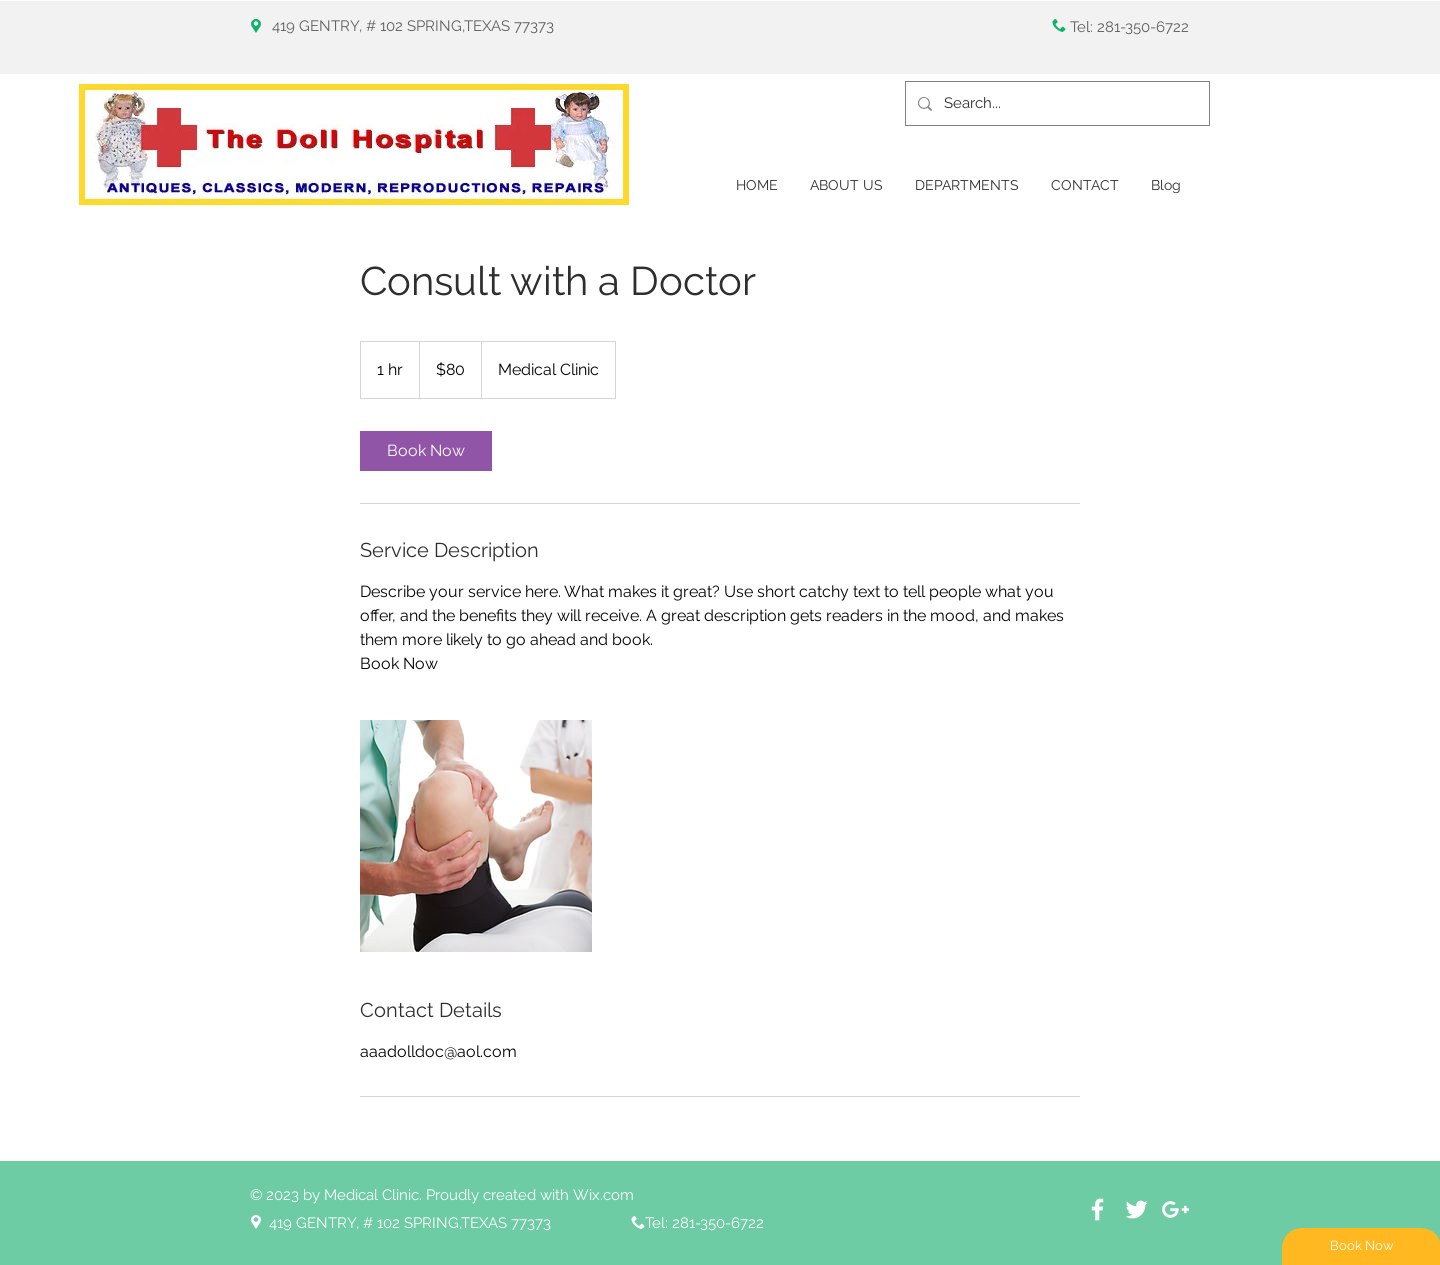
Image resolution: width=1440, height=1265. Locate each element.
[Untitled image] (476, 836)
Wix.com (603, 1195)
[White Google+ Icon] (1175, 1209)
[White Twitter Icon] (1136, 1209)
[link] (426, 451)
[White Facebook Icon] (1097, 1209)
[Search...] (1055, 103)
